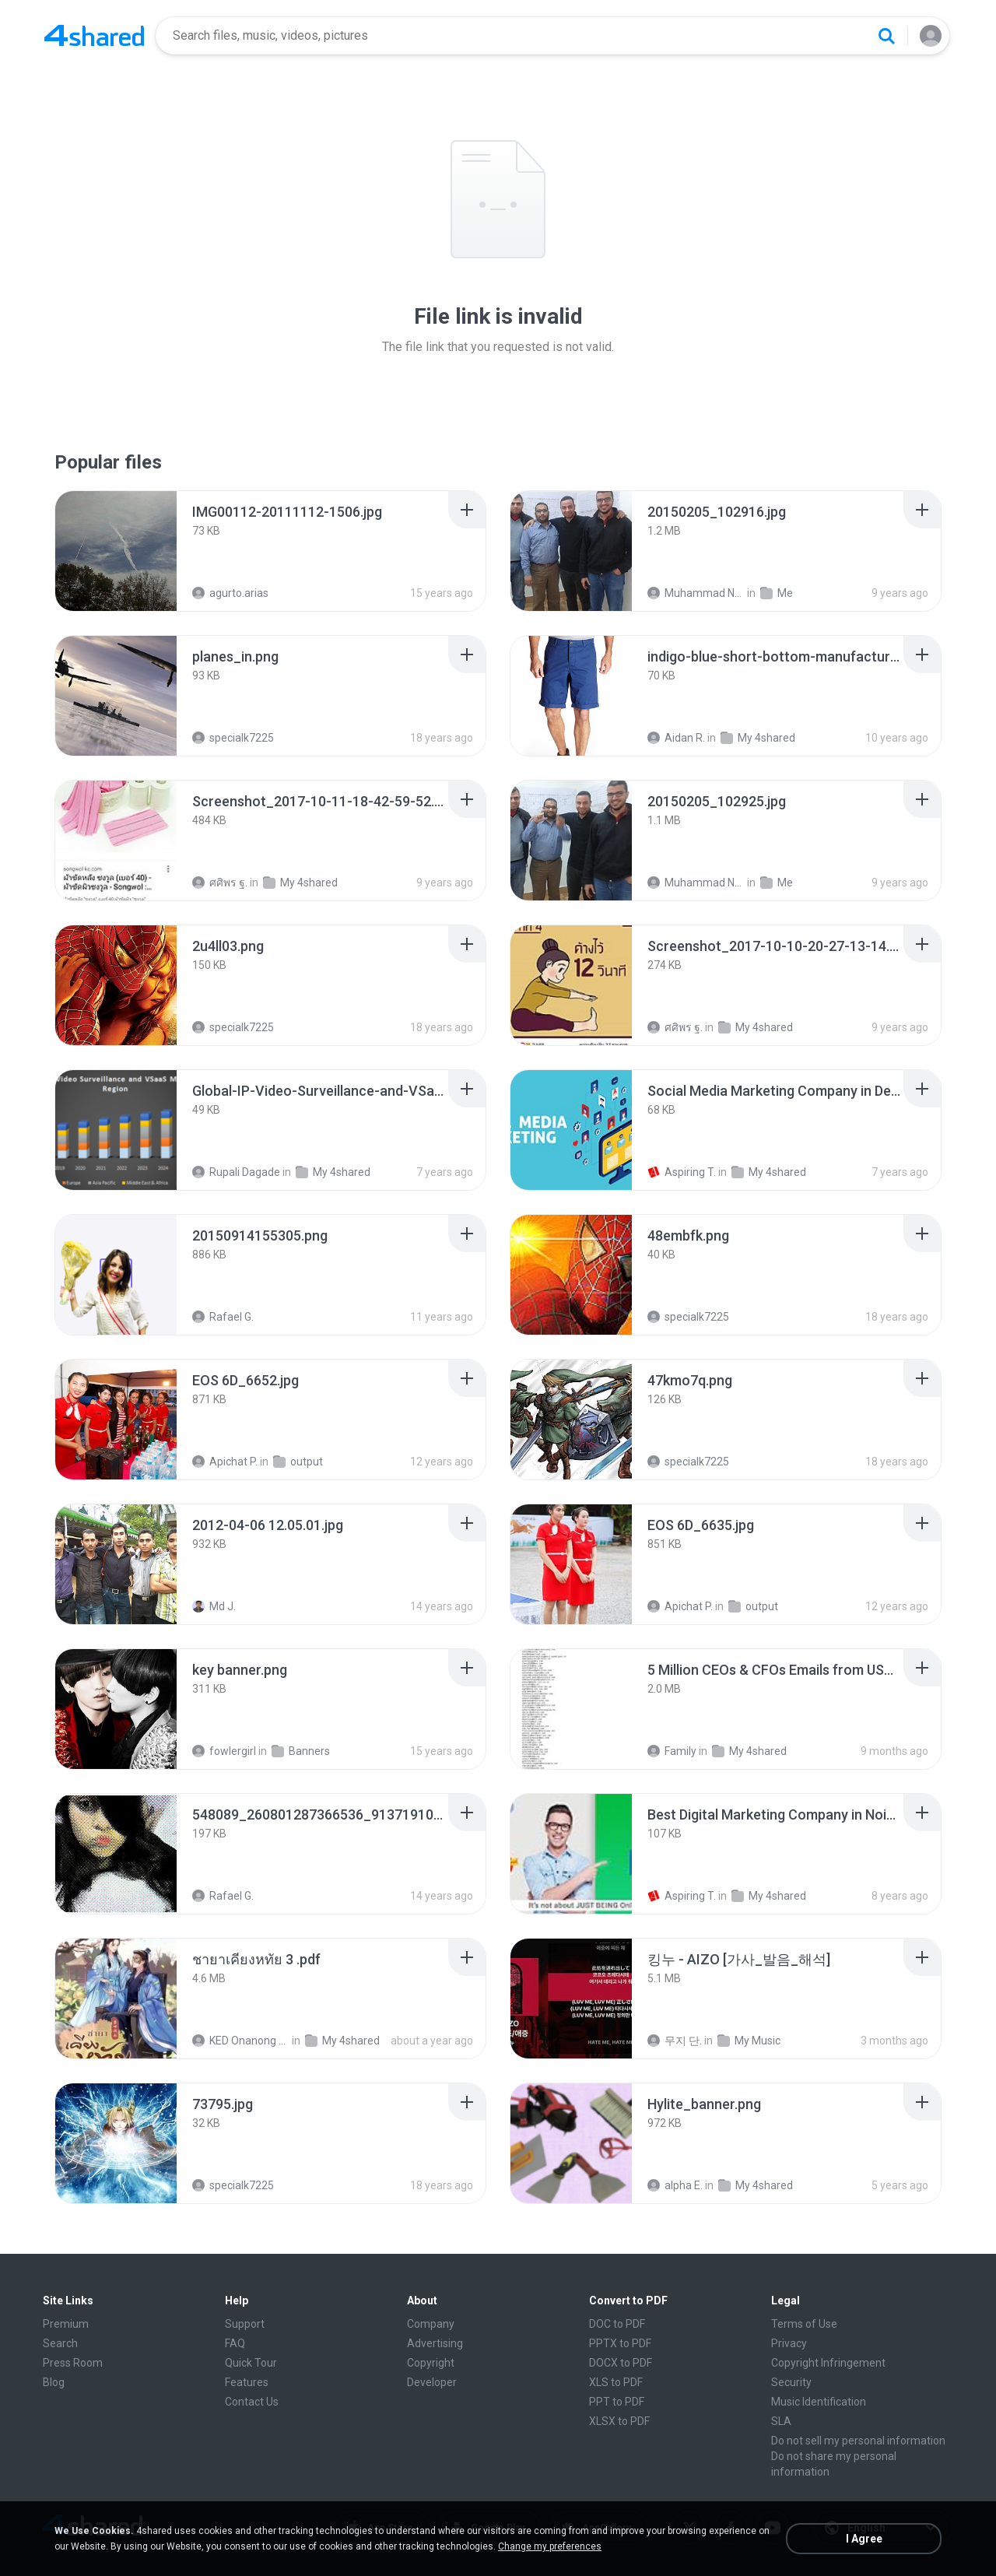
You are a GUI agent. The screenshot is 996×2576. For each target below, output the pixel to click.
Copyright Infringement (828, 2363)
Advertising (435, 2343)
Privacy (789, 2343)
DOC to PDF (617, 2324)
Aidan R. (676, 738)
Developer (432, 2382)
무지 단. (674, 2040)
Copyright (430, 2363)
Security (791, 2382)
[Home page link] (94, 36)
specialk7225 (233, 738)
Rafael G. (223, 1317)
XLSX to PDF (619, 2421)
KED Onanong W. (240, 2040)
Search (60, 2343)
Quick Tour (251, 2363)
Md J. (214, 1606)
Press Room (73, 2363)
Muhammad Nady (696, 593)
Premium (66, 2324)
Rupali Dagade (236, 1172)
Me (776, 593)
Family (671, 1751)
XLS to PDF (616, 2382)
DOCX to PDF (620, 2363)
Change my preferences (549, 2546)
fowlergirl (224, 1751)
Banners (301, 1751)
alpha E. (675, 2185)
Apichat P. (225, 1461)
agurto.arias (230, 593)
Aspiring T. (681, 1172)
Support (245, 2324)
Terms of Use (804, 2324)
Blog (54, 2382)
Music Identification (818, 2401)
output (298, 1461)
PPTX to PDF (620, 2343)
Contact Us (252, 2401)
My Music (748, 2040)
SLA (781, 2421)
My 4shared (758, 738)
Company (430, 2324)
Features (246, 2382)
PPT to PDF (616, 2401)
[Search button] (886, 35)
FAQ (235, 2343)
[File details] (116, 551)
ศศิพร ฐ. (219, 882)
